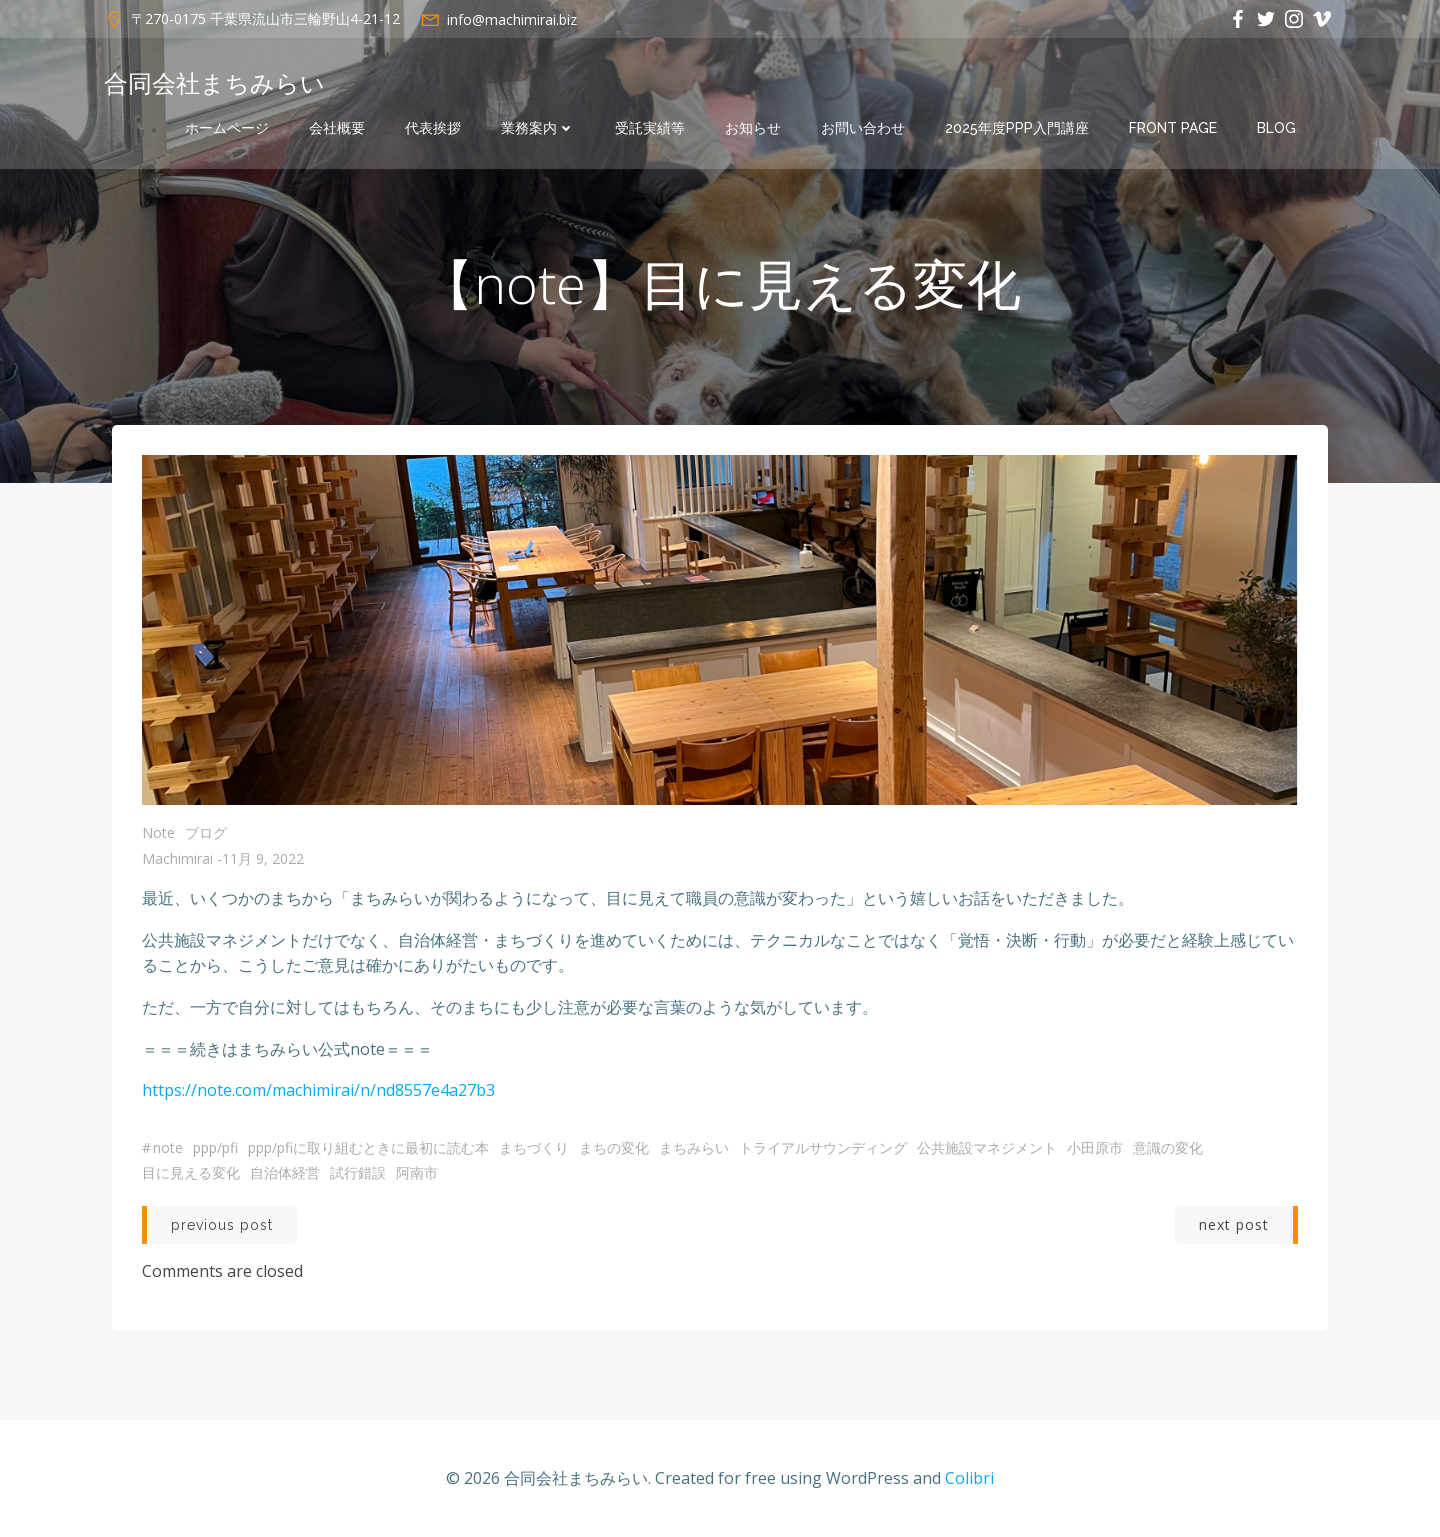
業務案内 (538, 128)
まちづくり (534, 1147)
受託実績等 (650, 128)
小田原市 (1095, 1147)
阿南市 (417, 1172)
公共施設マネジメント (987, 1147)
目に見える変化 (191, 1172)
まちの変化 (614, 1147)
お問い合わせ (863, 128)
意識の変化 (1168, 1147)
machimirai (177, 858)
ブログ (206, 832)
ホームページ (227, 128)
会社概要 (337, 128)
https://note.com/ (207, 1090)
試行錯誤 (358, 1172)
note (158, 832)
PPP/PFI (215, 1147)
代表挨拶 (433, 128)
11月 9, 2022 (263, 858)
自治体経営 (285, 1172)
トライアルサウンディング (823, 1147)
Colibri (969, 1478)
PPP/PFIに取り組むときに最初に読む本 (368, 1147)
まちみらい (694, 1147)
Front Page (1173, 128)
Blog (1276, 128)
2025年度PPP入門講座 (1017, 128)
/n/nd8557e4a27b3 (424, 1090)
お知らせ (753, 128)
